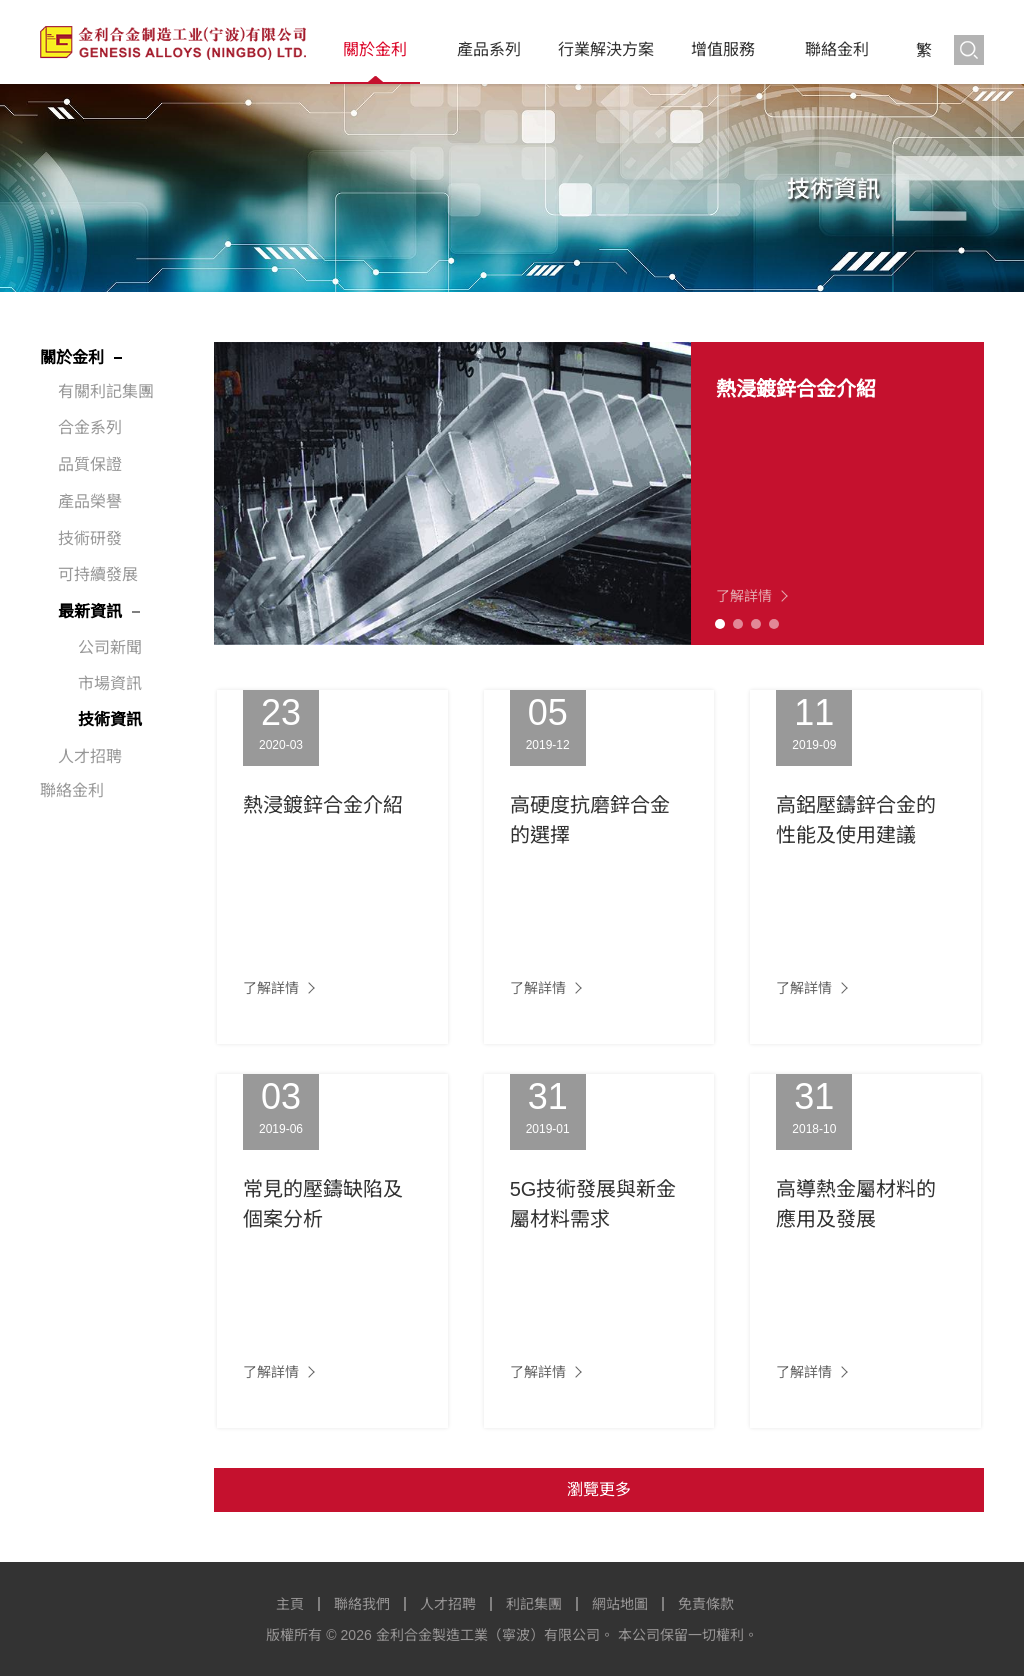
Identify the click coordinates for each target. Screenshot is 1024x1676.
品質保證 (90, 464)
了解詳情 (744, 596)
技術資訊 (110, 719)
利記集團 (534, 1604)
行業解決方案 (606, 49)
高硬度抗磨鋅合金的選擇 (590, 820)
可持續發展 (98, 574)
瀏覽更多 (599, 1489)
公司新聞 (110, 647)
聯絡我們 (362, 1604)
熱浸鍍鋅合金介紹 (796, 389)
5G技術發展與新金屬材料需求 (593, 1204)
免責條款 (706, 1604)
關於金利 (375, 49)
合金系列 (90, 427)
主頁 (290, 1604)
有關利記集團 (106, 391)
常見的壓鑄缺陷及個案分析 (323, 1204)
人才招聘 (90, 756)
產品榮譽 (90, 501)
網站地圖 (620, 1604)
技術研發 (90, 538)
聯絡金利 (837, 49)
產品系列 (489, 49)
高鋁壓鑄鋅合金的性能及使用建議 (856, 820)
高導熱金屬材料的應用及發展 (856, 1204)
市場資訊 (110, 683)
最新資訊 (90, 611)
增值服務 (723, 49)
